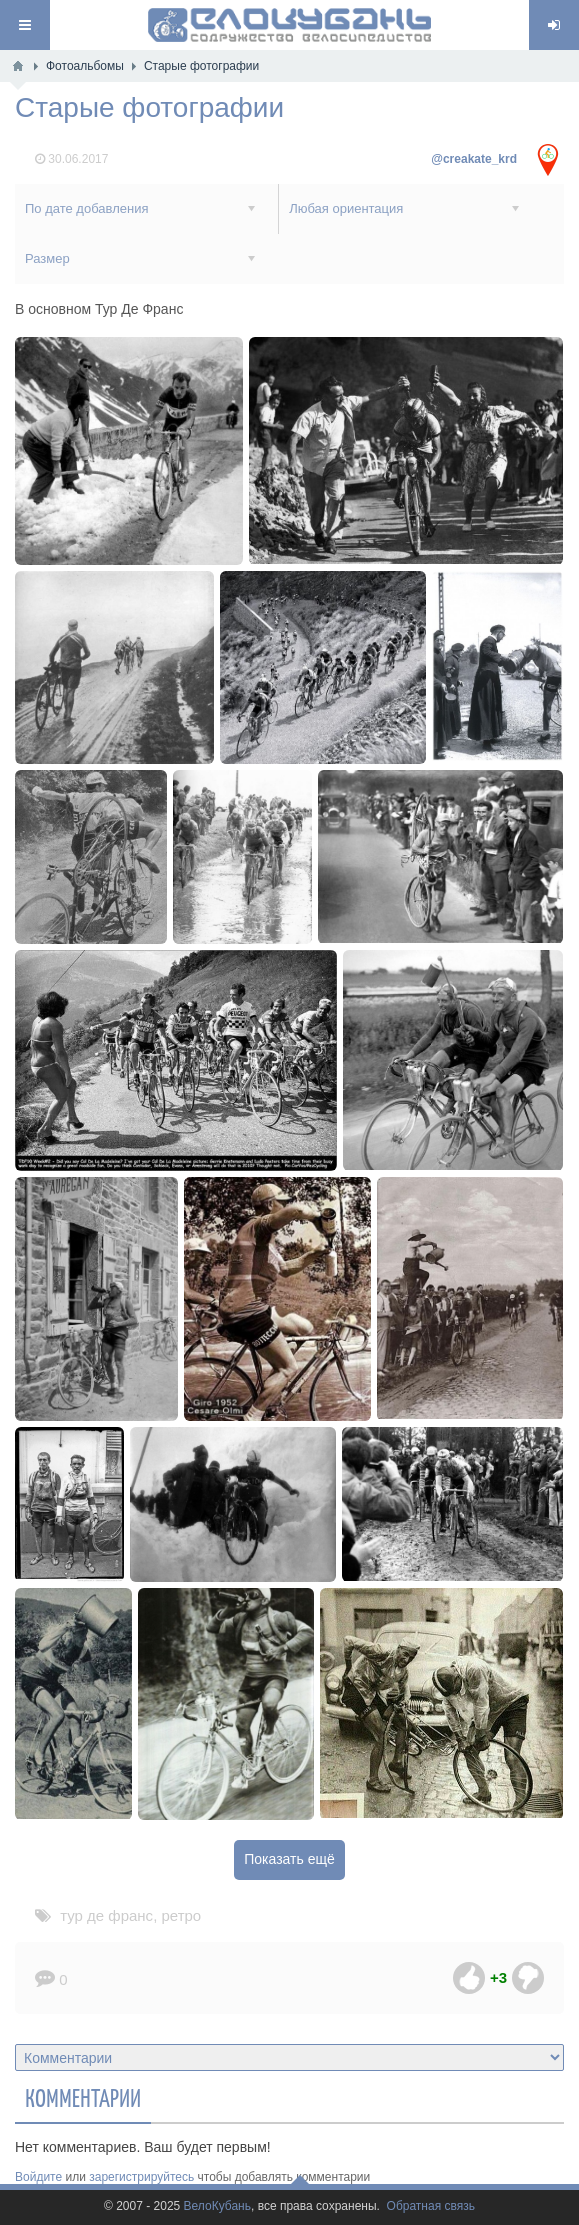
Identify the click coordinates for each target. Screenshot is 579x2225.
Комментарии (83, 2097)
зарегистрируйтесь (141, 2177)
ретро (181, 1915)
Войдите (38, 2177)
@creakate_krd (474, 159)
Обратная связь (431, 2206)
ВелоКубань (217, 2206)
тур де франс (106, 1915)
